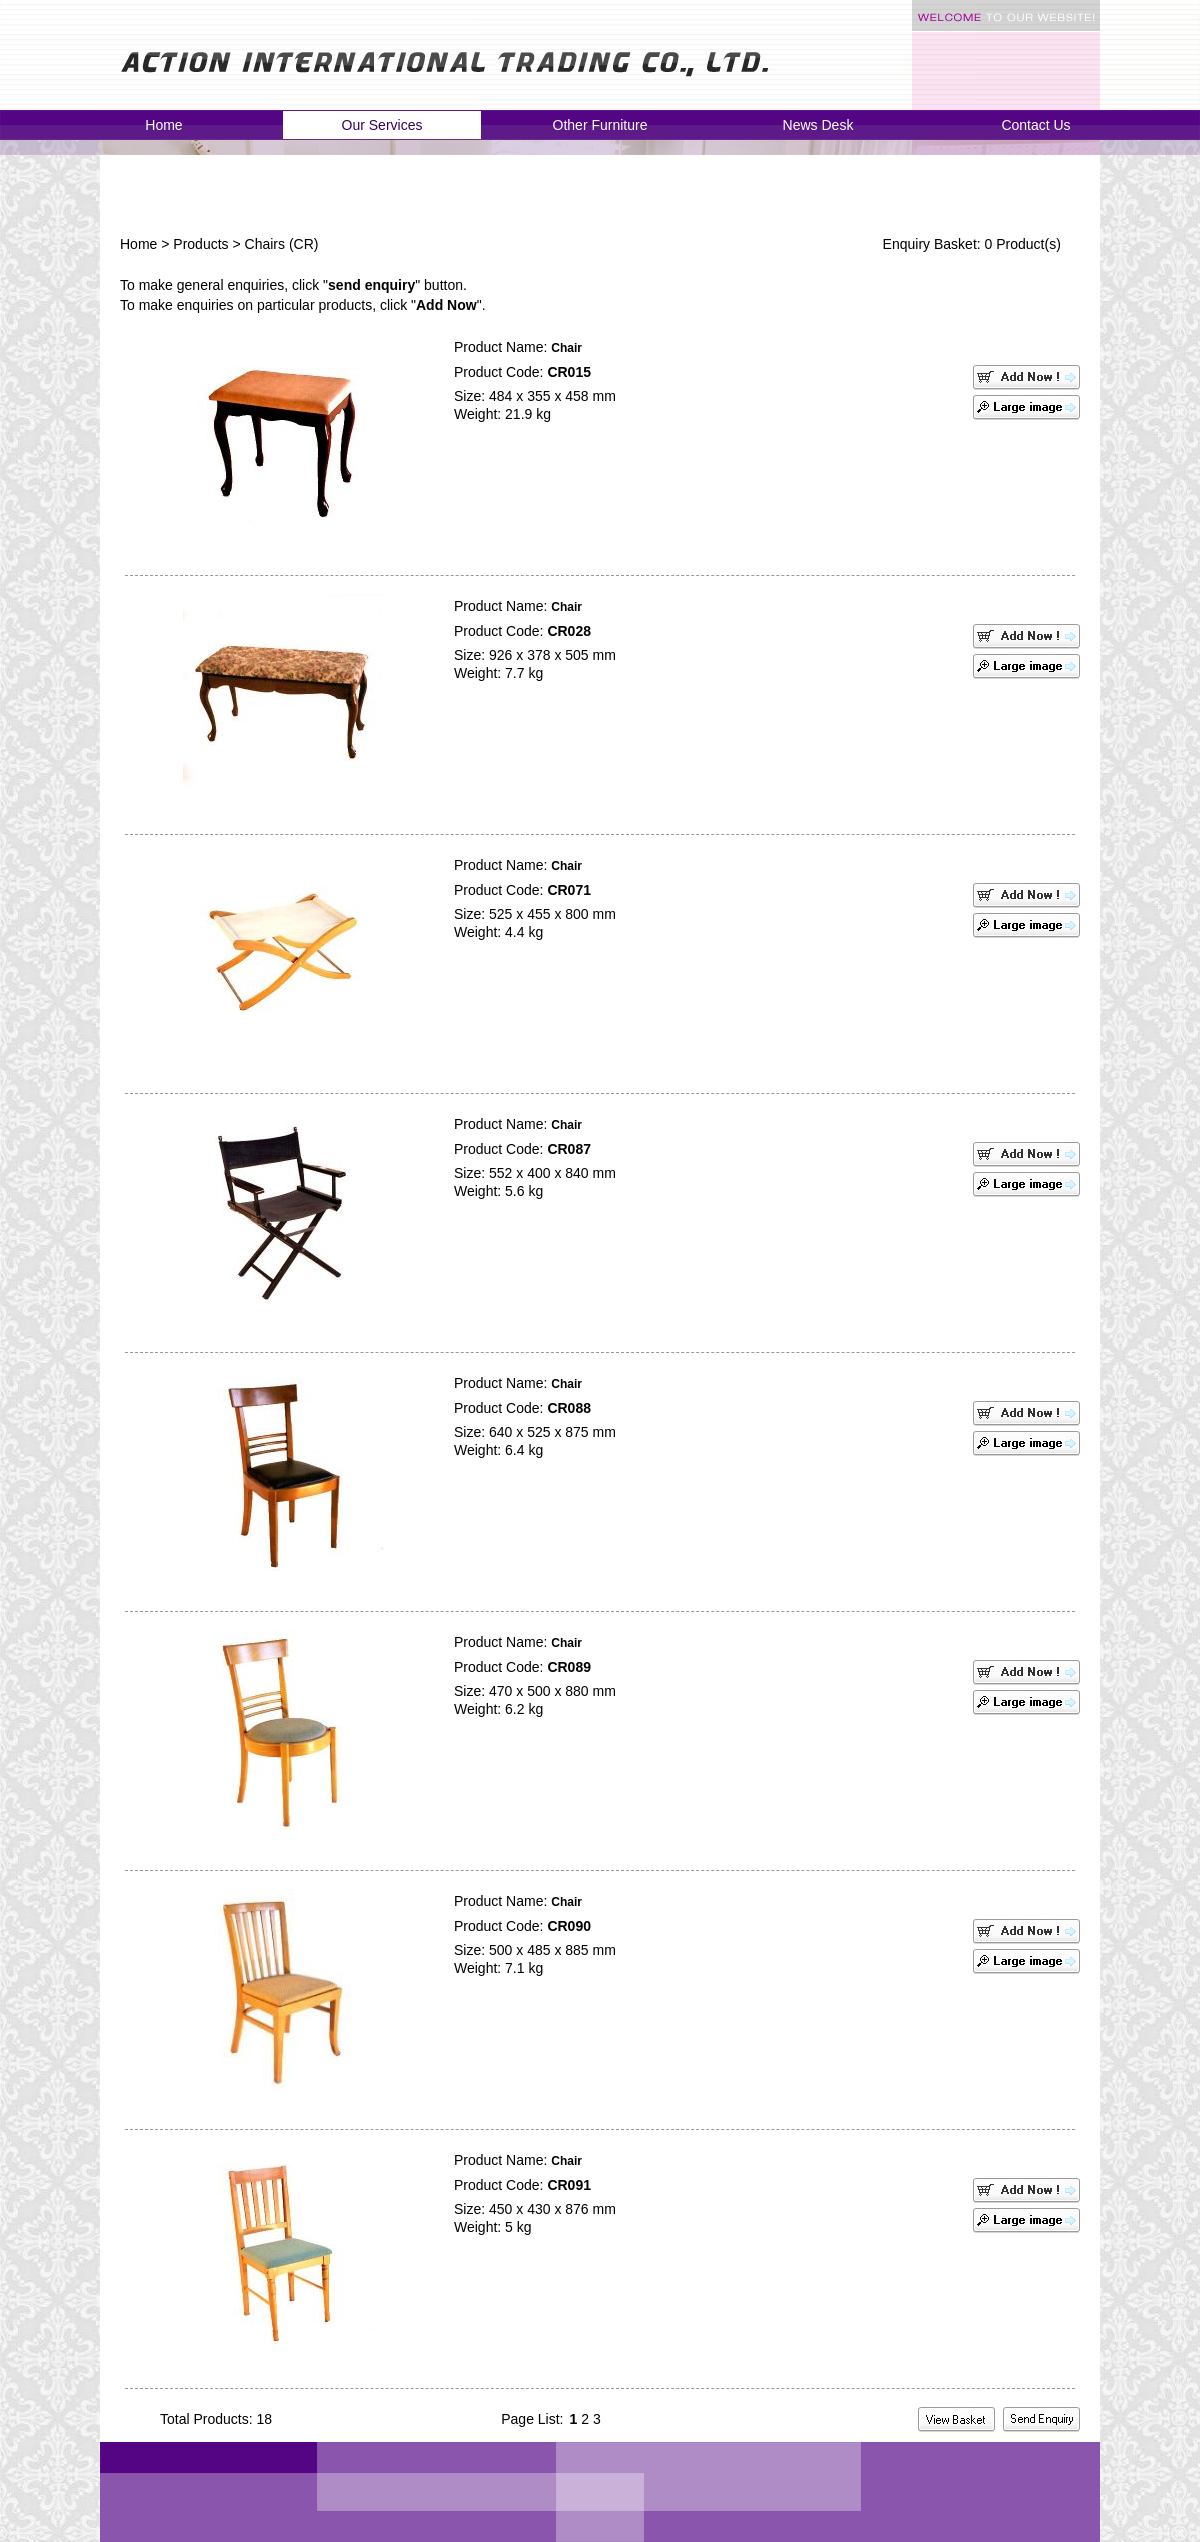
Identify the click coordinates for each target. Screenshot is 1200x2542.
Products (200, 244)
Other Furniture (600, 125)
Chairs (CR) (282, 244)
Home (163, 125)
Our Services (382, 125)
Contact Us (1035, 125)
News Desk (818, 125)
